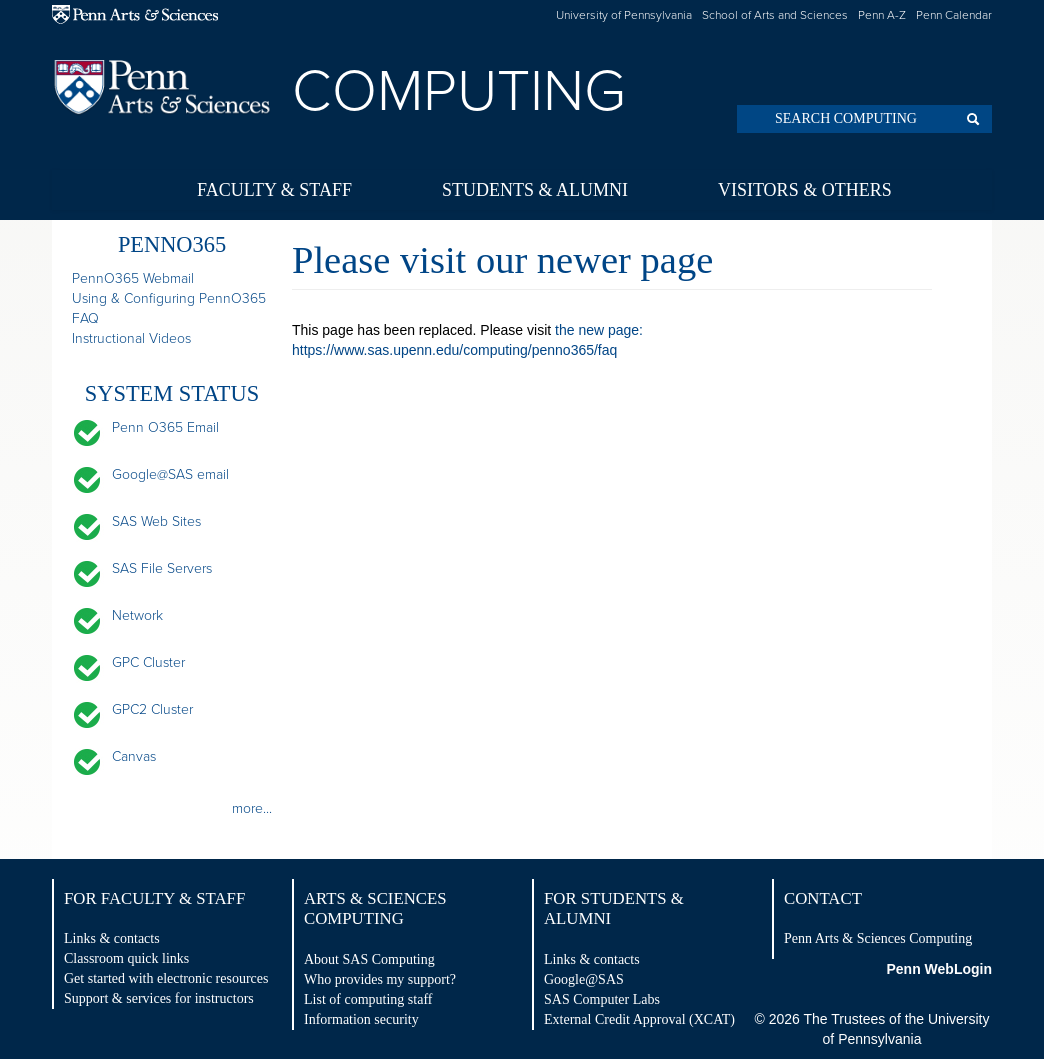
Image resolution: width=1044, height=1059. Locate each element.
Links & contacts (112, 938)
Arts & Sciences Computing (375, 908)
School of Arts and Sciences (775, 15)
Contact (823, 898)
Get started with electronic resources (166, 978)
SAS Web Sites (156, 521)
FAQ (85, 318)
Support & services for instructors (159, 998)
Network (137, 615)
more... (252, 808)
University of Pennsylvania (624, 15)
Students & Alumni (535, 190)
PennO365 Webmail (133, 278)
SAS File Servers (162, 568)
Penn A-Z (882, 15)
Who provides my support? (380, 979)
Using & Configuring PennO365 (169, 298)
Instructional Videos (131, 338)
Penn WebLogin (939, 969)
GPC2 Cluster (152, 709)
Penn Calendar (954, 15)
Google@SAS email (170, 474)
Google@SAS (584, 979)
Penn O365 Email (165, 427)
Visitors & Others (805, 190)
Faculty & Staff (274, 190)
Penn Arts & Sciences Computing (878, 938)
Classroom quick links (126, 958)
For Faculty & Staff (154, 898)
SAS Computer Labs (602, 999)
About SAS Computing (369, 959)
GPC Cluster (148, 662)
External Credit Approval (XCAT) (639, 1019)
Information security (361, 1019)
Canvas (134, 756)
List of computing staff (368, 999)
